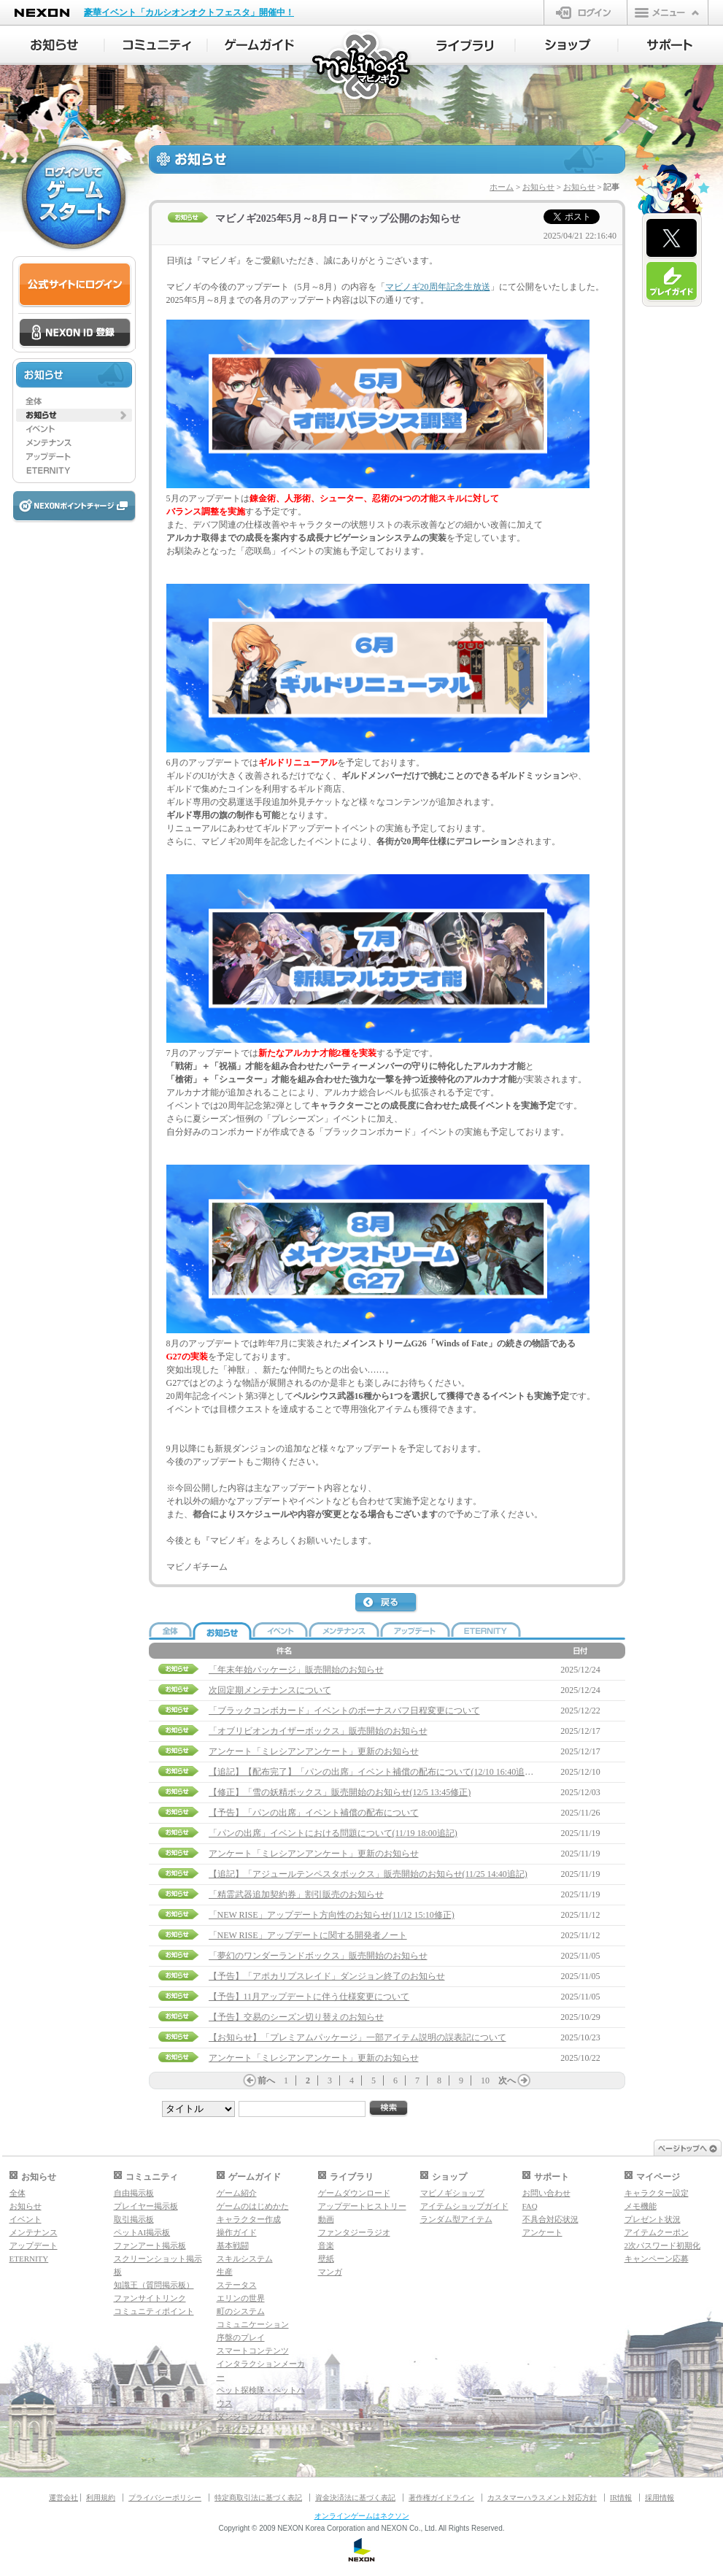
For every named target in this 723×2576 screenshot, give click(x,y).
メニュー (667, 12)
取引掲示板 (134, 2219)
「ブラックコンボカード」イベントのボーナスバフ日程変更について (344, 1710)
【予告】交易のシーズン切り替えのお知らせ (296, 2017)
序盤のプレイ (241, 2337)
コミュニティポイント (154, 2311)
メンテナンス (33, 2232)
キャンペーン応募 (657, 2258)
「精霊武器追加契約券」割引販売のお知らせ (296, 1894)
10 (485, 2080)
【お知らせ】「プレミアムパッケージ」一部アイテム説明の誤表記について (357, 2037)
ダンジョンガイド (249, 2416)
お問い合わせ (546, 2193)
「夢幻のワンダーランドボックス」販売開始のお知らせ (318, 1956)
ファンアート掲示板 (150, 2245)
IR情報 (621, 2498)
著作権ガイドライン (441, 2498)
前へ (266, 2080)
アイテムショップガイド (464, 2206)
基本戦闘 (233, 2245)
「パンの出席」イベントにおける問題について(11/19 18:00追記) (333, 1833)
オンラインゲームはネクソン (361, 2516)
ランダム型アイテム (456, 2219)
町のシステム (241, 2311)
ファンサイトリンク (150, 2298)
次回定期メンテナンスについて (270, 1690)
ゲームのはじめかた (253, 2206)
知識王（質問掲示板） (154, 2284)
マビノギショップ (452, 2193)
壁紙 (326, 2258)
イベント (25, 2219)
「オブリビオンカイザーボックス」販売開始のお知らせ (318, 1731)
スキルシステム (245, 2258)
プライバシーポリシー (164, 2498)
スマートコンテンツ (253, 2350)
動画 (326, 2219)
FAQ (530, 2206)
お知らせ (538, 186)
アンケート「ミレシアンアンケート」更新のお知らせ (314, 1751)
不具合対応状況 (550, 2219)
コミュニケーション (253, 2324)
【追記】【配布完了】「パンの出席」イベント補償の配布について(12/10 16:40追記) (373, 1772)
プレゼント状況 (653, 2219)
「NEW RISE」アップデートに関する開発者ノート (308, 1935)
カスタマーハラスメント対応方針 (542, 2498)
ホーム (502, 186)
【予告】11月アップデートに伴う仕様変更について (309, 1996)
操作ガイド (237, 2232)
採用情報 (659, 2498)
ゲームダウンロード (354, 2193)
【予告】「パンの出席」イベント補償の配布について (314, 1813)
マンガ (330, 2271)
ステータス (237, 2284)
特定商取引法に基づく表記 (258, 2498)
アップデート (33, 2245)
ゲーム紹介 (237, 2193)
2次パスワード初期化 (663, 2245)
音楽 (326, 2245)
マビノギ (362, 67)
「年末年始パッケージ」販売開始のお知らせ (296, 1670)
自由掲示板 (134, 2193)
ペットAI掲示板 (142, 2232)
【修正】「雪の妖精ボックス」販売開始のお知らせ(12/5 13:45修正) (340, 1792)
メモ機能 (641, 2206)
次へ (507, 2080)
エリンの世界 (241, 2298)
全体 (17, 2193)
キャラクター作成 (249, 2219)
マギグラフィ (241, 2429)
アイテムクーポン (657, 2232)
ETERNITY (29, 2258)
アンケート (542, 2232)
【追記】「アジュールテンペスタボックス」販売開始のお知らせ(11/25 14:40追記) (368, 1874)
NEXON (42, 13)
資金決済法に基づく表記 (355, 2498)
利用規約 (100, 2498)
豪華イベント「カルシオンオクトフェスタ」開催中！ (189, 12)
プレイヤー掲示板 (146, 2206)
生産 (225, 2271)
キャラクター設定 (657, 2193)
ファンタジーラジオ (354, 2232)
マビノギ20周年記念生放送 (437, 287)
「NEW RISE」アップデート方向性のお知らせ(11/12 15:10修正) (332, 1915)
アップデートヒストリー (362, 2206)
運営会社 (63, 2498)
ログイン (585, 12)
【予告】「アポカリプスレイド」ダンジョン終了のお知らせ (327, 1976)
